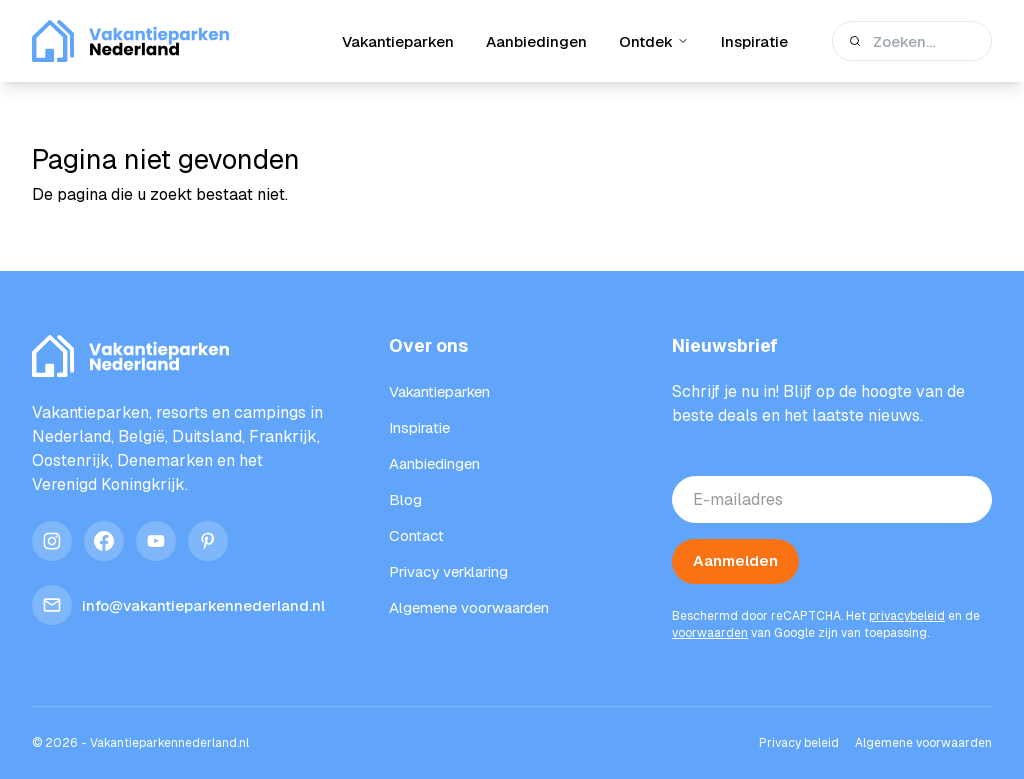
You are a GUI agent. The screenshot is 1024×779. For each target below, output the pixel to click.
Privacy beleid (799, 743)
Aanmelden (735, 560)
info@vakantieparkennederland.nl (178, 605)
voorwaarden (710, 633)
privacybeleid (907, 616)
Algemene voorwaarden (923, 743)
